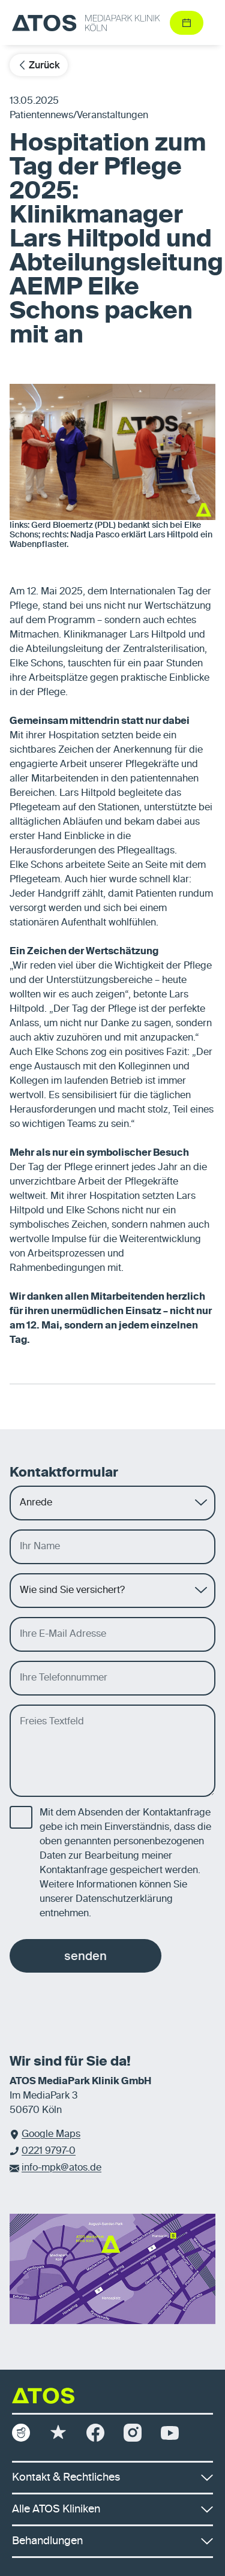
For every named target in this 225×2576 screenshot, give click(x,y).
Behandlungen (112, 2541)
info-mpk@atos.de (61, 2168)
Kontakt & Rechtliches (112, 2478)
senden (85, 1956)
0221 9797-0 (49, 2151)
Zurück (38, 65)
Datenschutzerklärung (124, 1899)
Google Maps (51, 2134)
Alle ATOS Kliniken (112, 2509)
